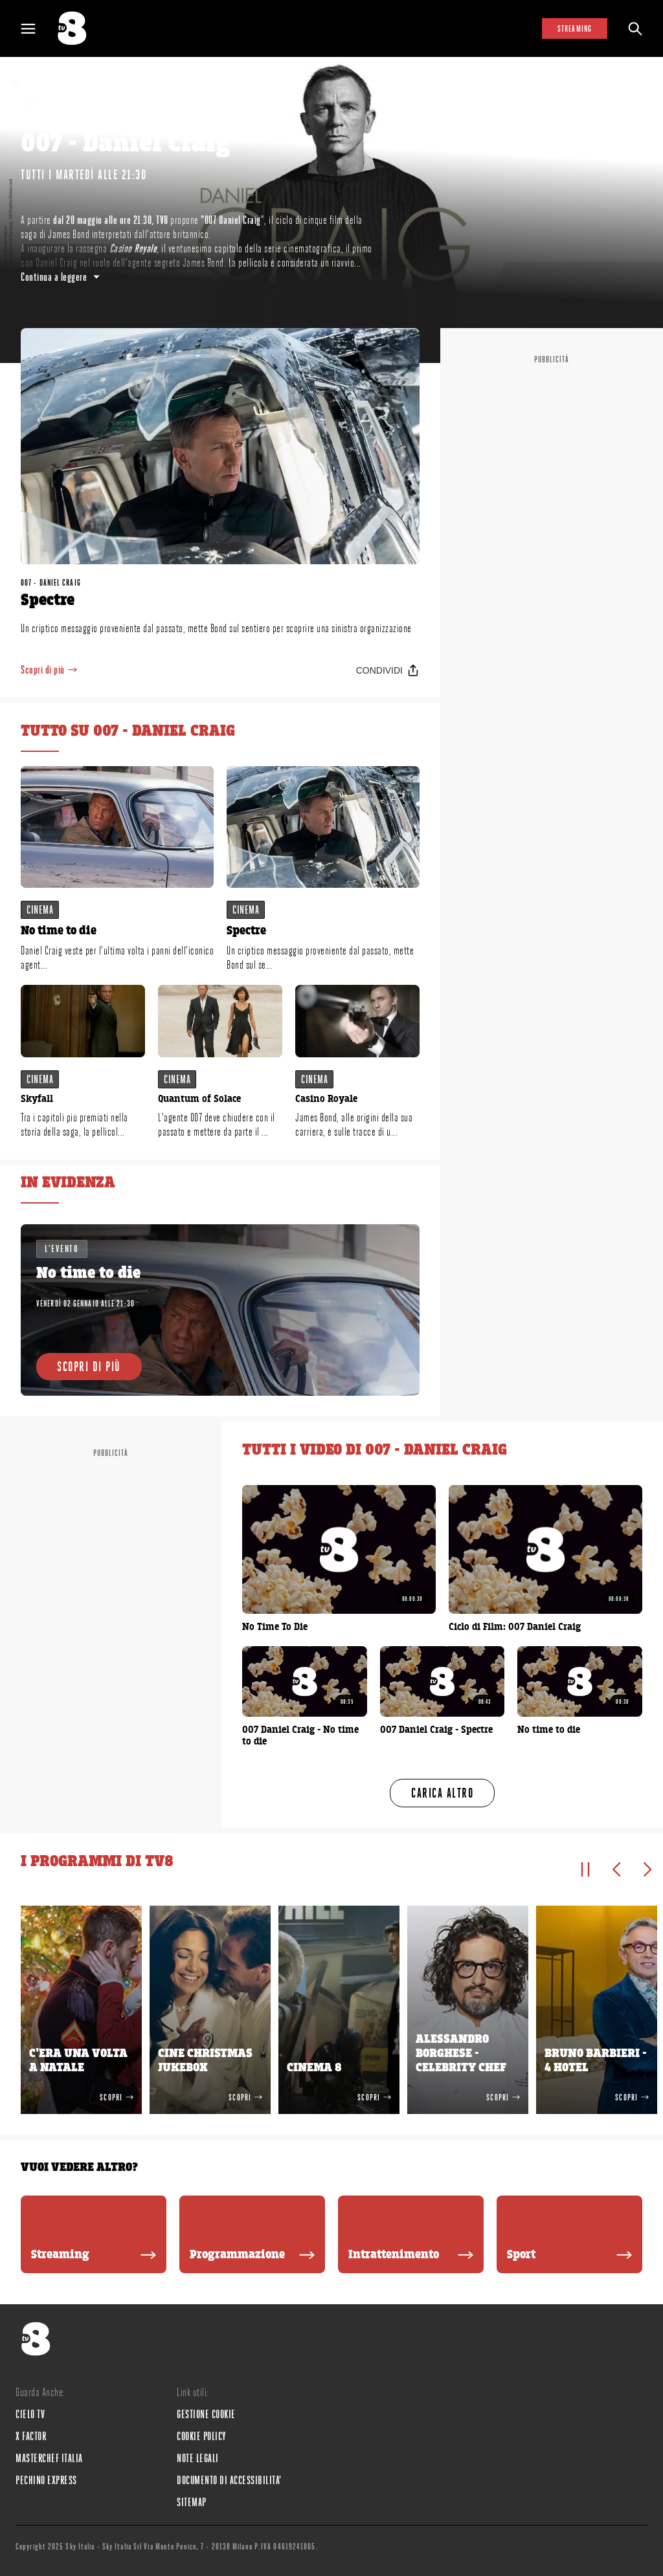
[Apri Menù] (36, 29)
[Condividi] (388, 670)
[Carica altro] (442, 1793)
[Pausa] (585, 1869)
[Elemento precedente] (616, 1869)
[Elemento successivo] (647, 1869)
